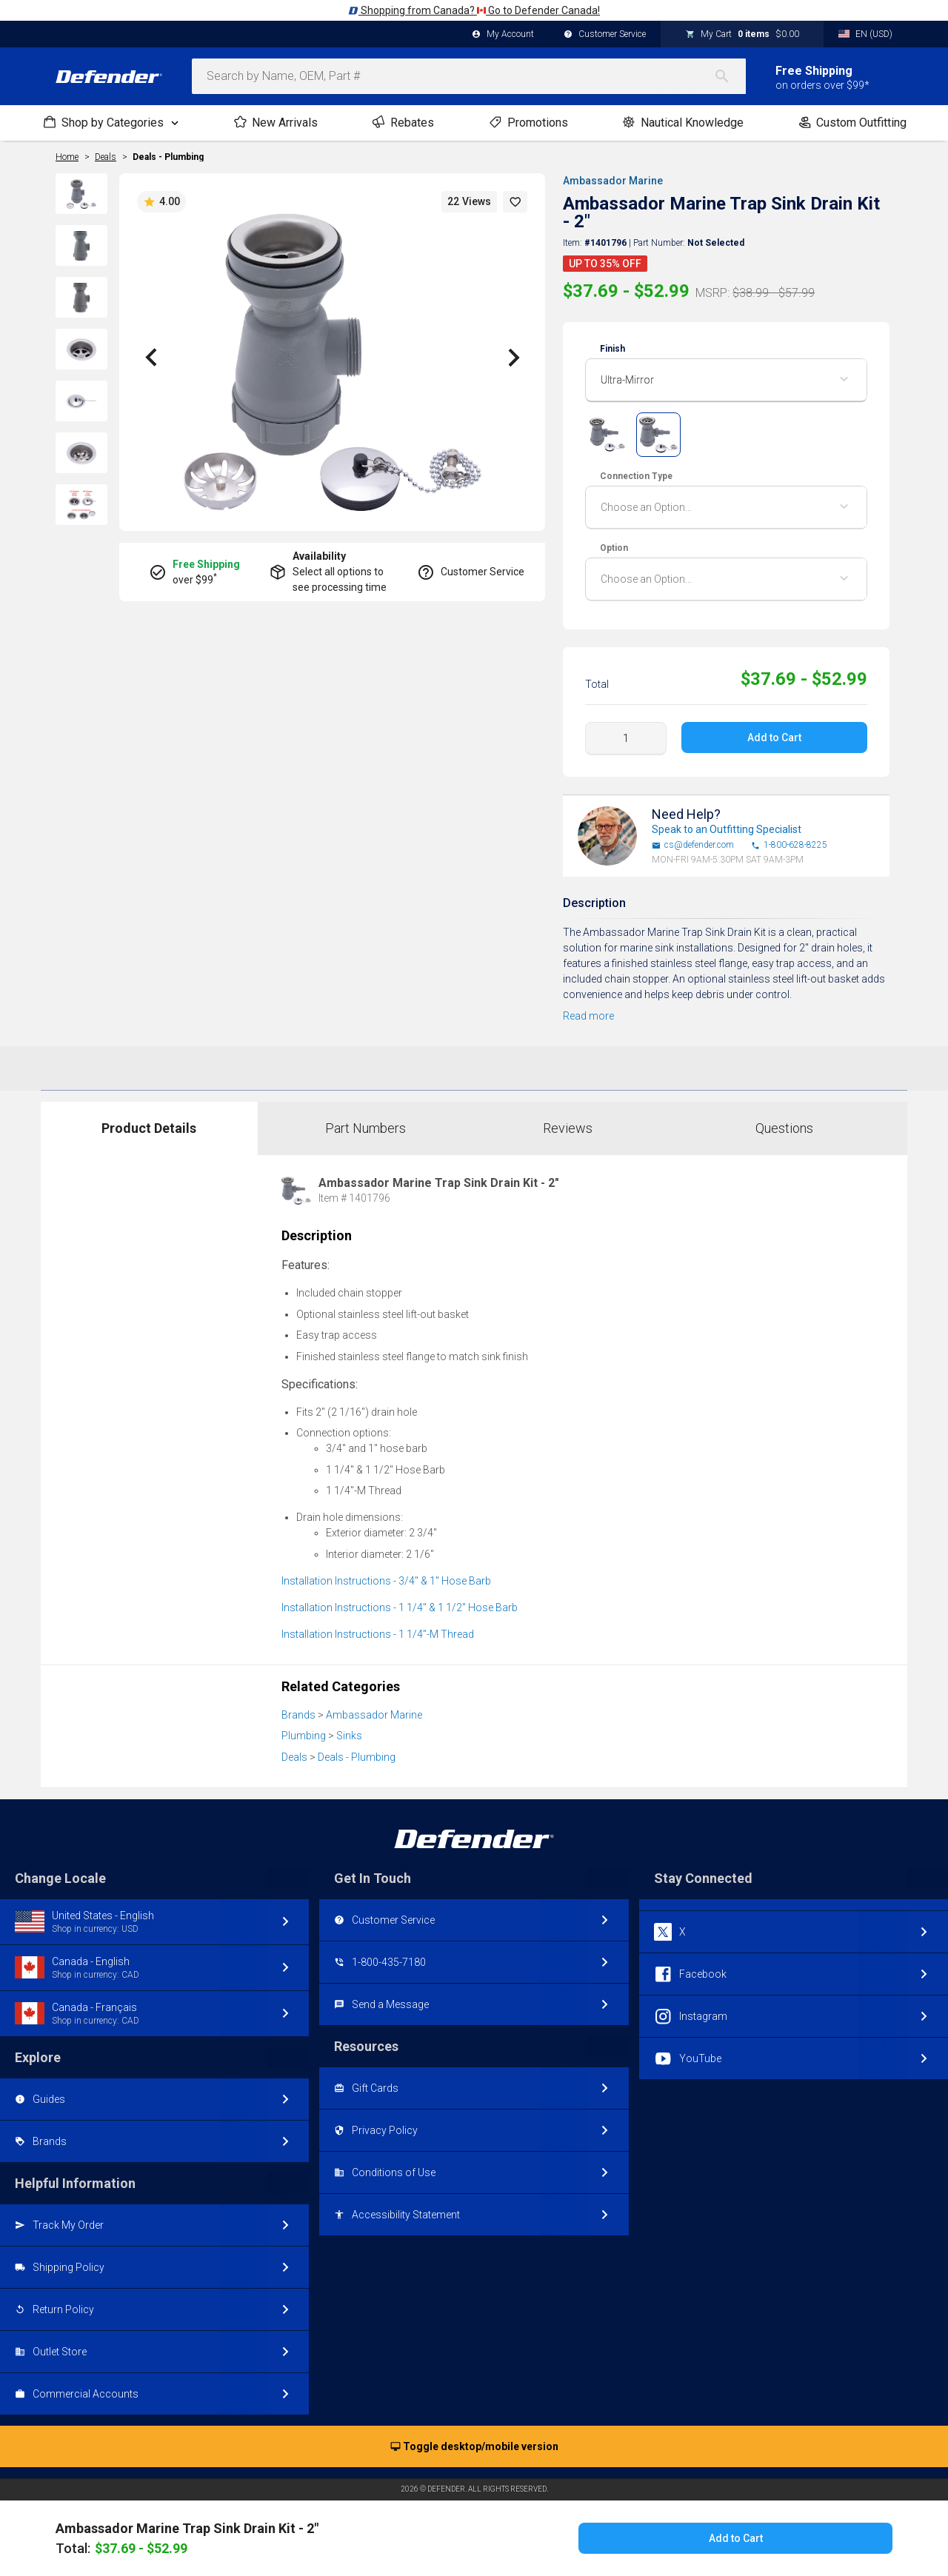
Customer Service (605, 35)
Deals (294, 1757)
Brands (298, 1715)
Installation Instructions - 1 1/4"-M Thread (377, 1634)
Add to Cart (774, 737)
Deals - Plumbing (168, 157)
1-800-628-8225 (789, 845)
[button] (515, 202)
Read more (588, 1016)
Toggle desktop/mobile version (474, 2447)
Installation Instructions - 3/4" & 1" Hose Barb (386, 1581)
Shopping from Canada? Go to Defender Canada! (474, 10)
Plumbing (303, 1736)
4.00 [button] (161, 202)
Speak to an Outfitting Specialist (726, 829)
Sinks (349, 1736)
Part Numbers (365, 1128)
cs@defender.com (693, 845)
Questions (784, 1128)
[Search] (729, 76)
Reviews (567, 1128)
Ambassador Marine (610, 181)
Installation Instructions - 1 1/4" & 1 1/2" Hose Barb (399, 1607)
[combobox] (469, 76)
